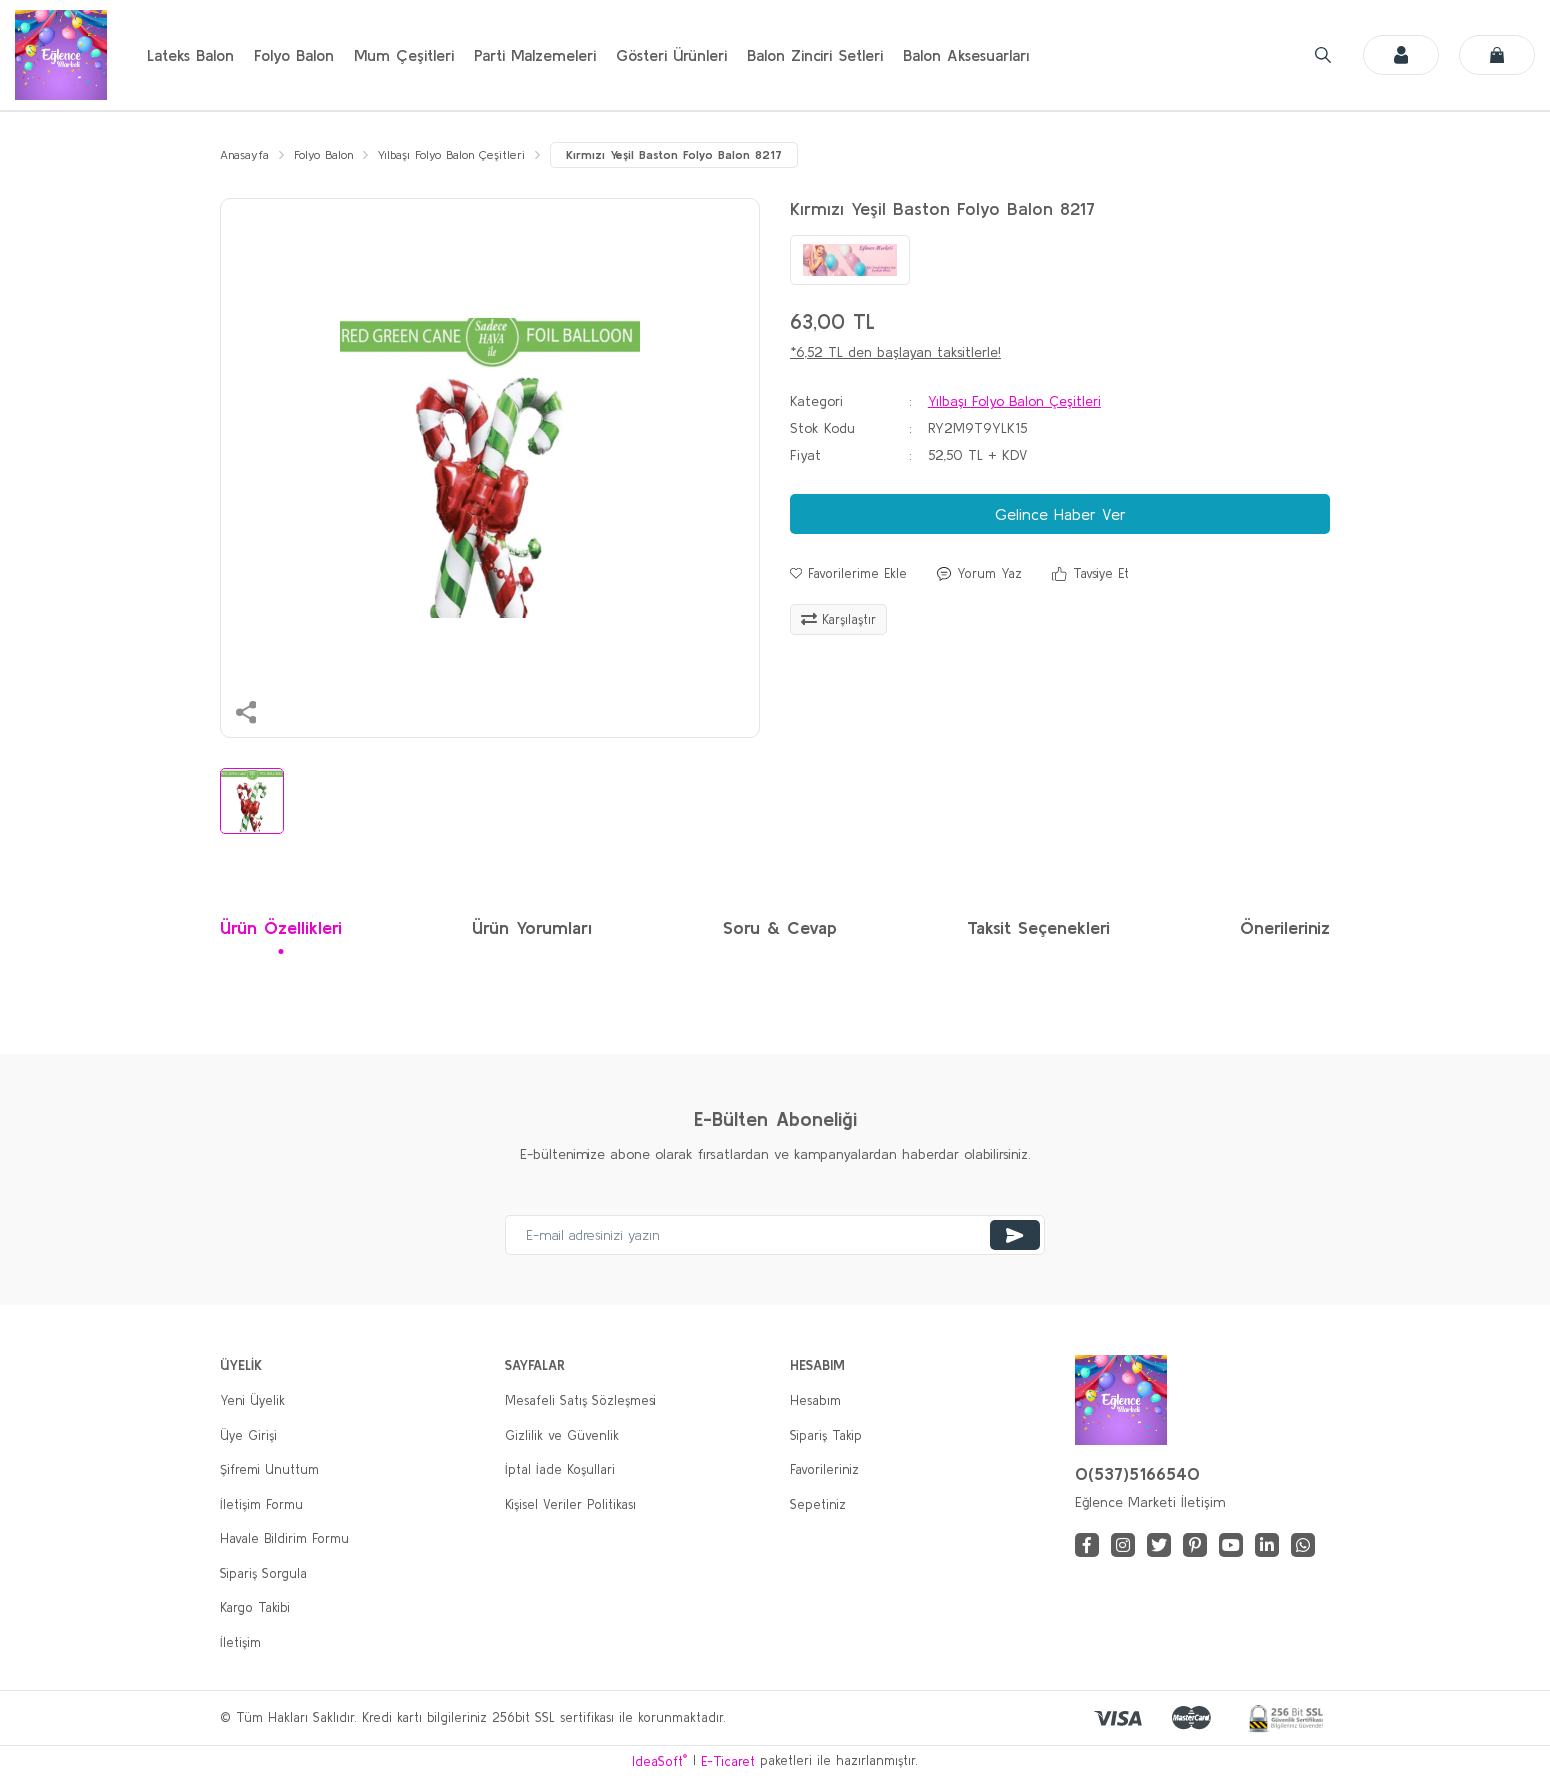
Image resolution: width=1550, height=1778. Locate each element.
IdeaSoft (659, 1761)
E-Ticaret (728, 1762)
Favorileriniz (824, 1471)
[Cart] (1497, 55)
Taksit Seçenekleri (1038, 929)
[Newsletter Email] (775, 1237)
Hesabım (815, 1402)
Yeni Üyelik (252, 1402)
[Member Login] (1401, 55)
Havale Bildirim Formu (284, 1540)
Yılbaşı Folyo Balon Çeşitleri (1014, 402)
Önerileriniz (1285, 929)
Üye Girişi (248, 1436)
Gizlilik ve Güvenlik (562, 1436)
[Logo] (61, 55)
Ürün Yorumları (532, 929)
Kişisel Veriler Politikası (570, 1505)
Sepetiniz (818, 1505)
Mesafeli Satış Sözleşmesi (580, 1402)
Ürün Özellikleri (281, 929)
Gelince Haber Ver (1060, 515)
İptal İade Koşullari (560, 1471)
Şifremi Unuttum (269, 1471)
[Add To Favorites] (848, 575)
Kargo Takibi (255, 1609)
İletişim (240, 1643)
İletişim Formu (261, 1505)
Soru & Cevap (780, 929)
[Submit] (1015, 1237)
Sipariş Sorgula (263, 1574)
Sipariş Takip (826, 1436)
